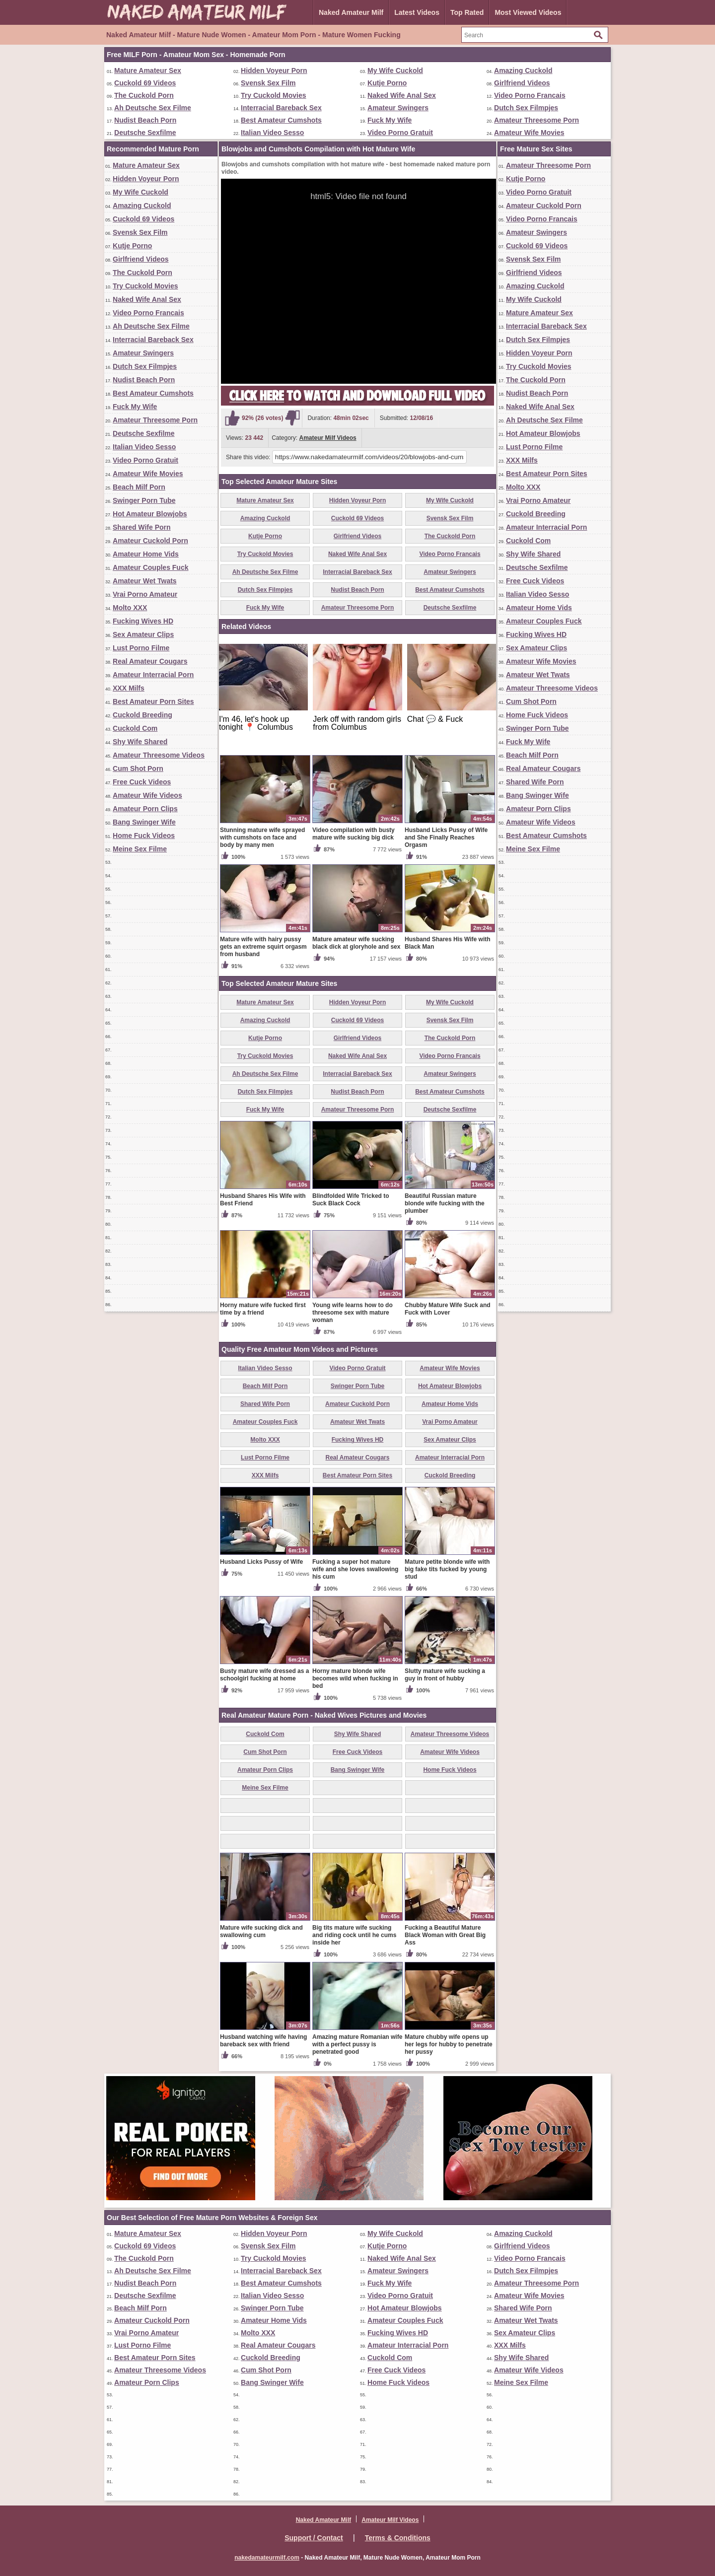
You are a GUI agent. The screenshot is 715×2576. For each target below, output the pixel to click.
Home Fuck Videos (144, 835)
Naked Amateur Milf (351, 12)
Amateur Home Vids (146, 554)
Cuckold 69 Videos (145, 83)
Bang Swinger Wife (144, 822)
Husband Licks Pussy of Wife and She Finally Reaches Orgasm (446, 837)
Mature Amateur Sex (147, 70)
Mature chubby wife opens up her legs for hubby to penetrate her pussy (449, 2044)
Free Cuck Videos (142, 782)
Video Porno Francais (530, 95)
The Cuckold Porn (144, 95)
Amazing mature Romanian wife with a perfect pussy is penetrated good (357, 2044)
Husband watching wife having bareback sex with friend (263, 2040)
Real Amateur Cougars (150, 661)
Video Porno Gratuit (400, 133)
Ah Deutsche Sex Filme (152, 108)
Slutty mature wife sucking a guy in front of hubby (445, 1675)
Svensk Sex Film (268, 83)
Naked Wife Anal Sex (401, 95)
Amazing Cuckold (523, 70)
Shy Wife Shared (140, 742)
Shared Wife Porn (142, 527)
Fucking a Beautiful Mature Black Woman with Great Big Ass (445, 1935)
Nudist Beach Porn (145, 120)
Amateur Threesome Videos (159, 755)
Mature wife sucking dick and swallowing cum (261, 1931)
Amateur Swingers (398, 108)
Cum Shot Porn (138, 768)
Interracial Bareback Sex (281, 108)
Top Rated (467, 12)
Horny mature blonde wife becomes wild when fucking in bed (355, 1678)
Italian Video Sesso (272, 133)
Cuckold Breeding (142, 715)
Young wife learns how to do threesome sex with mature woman (352, 1312)
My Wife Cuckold (395, 70)
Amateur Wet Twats (145, 581)
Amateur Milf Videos (328, 437)
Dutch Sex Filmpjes (526, 108)
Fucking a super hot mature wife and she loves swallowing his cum (355, 1569)
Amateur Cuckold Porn (150, 541)
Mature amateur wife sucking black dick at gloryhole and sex (356, 943)
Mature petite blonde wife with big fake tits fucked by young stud (447, 1569)
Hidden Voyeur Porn (274, 70)
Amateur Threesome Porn (536, 120)
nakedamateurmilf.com (266, 2557)
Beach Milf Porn (139, 487)
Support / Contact (314, 2538)
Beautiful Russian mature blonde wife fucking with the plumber (445, 1203)
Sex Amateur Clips (143, 634)
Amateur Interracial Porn (153, 675)
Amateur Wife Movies (529, 133)
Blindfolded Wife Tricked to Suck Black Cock (350, 1199)
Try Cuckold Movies (273, 95)
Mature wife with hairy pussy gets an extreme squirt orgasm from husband (263, 947)
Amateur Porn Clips (145, 809)
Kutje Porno (387, 83)
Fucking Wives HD (143, 621)
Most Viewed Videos (528, 12)
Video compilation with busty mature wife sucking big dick (353, 834)
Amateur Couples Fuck (150, 567)
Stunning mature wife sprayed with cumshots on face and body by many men (262, 837)
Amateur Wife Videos (147, 795)
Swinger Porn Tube (144, 500)
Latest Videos (416, 12)
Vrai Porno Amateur (145, 594)
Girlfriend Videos (522, 83)
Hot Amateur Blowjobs (150, 514)
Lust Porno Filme (141, 648)
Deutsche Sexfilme (145, 133)
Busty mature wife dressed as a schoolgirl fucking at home (264, 1675)
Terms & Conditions (397, 2538)
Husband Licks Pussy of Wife (261, 1561)
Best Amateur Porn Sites (153, 701)
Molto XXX (130, 608)
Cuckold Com (135, 728)
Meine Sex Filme (140, 849)
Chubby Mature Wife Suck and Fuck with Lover (448, 1309)
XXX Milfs (128, 688)
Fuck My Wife (389, 120)
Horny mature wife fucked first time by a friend (263, 1309)
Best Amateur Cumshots (281, 120)
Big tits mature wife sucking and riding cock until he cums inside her (354, 1935)
